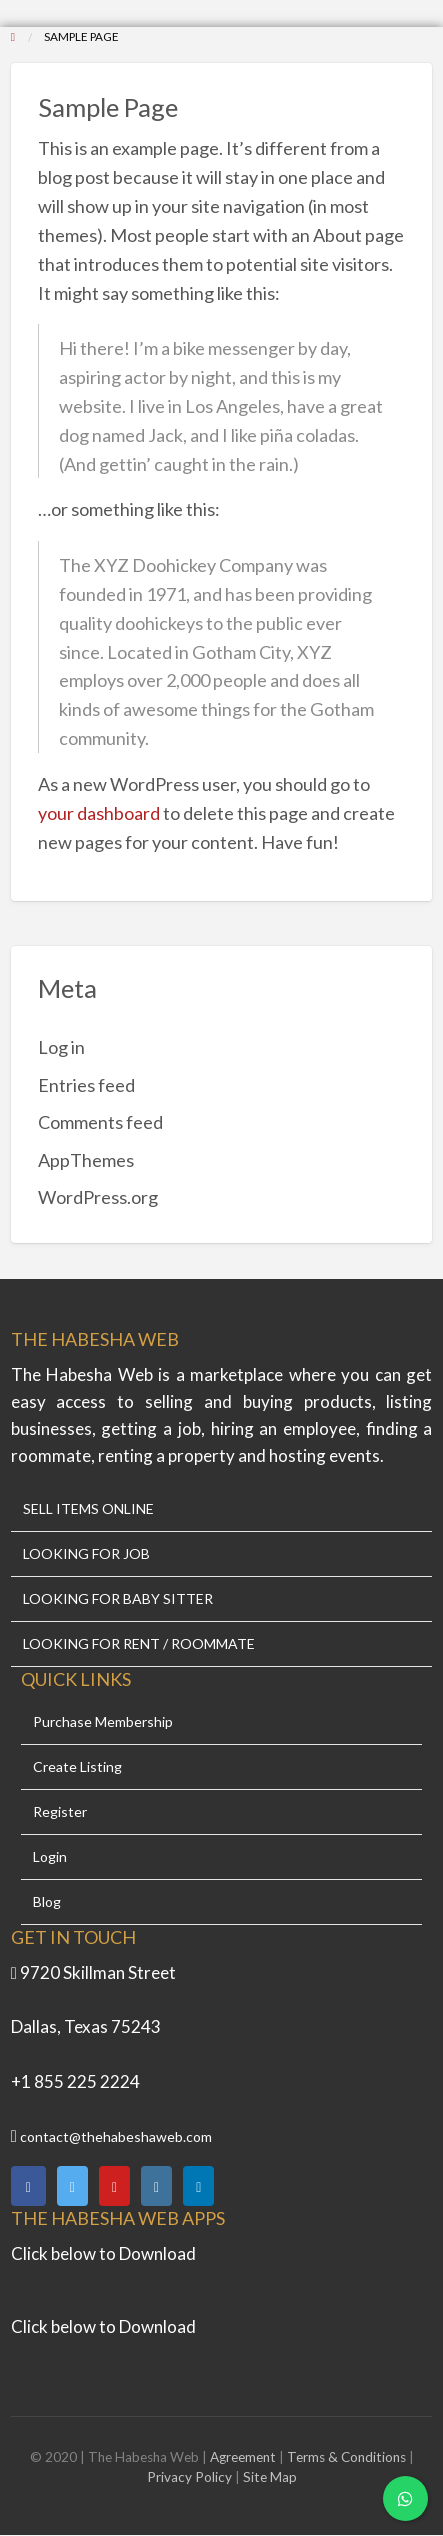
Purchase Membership (103, 1722)
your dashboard (99, 813)
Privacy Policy (189, 2477)
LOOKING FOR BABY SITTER (118, 1599)
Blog (47, 1902)
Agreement (244, 2457)
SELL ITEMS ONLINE (88, 1509)
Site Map (270, 2477)
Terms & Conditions (346, 2457)
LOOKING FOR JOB (86, 1554)
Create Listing (77, 1767)
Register (60, 1812)
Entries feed (86, 1085)
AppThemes (86, 1160)
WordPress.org (98, 1197)
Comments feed (100, 1122)
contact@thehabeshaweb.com (116, 2136)
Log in (61, 1047)
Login (50, 1857)
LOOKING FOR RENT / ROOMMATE (139, 1644)
